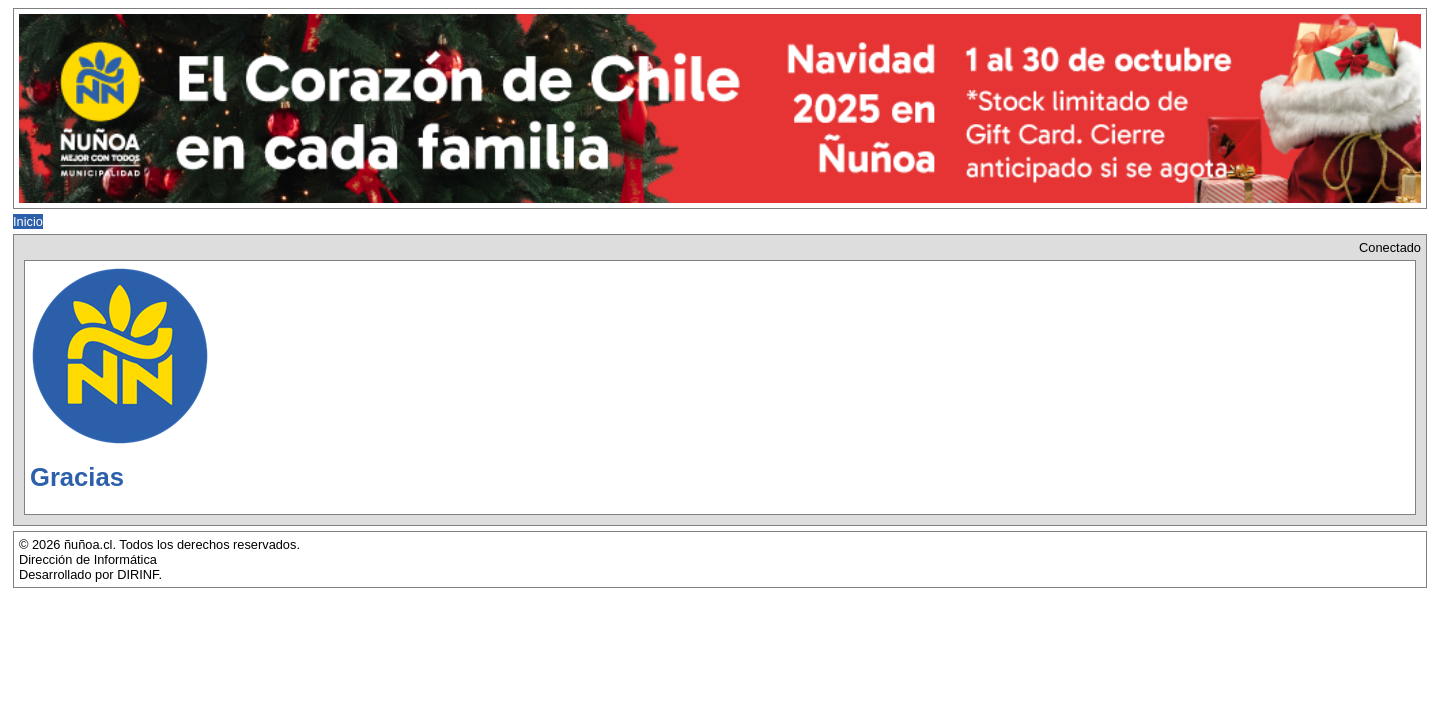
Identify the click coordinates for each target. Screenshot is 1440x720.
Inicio (28, 221)
